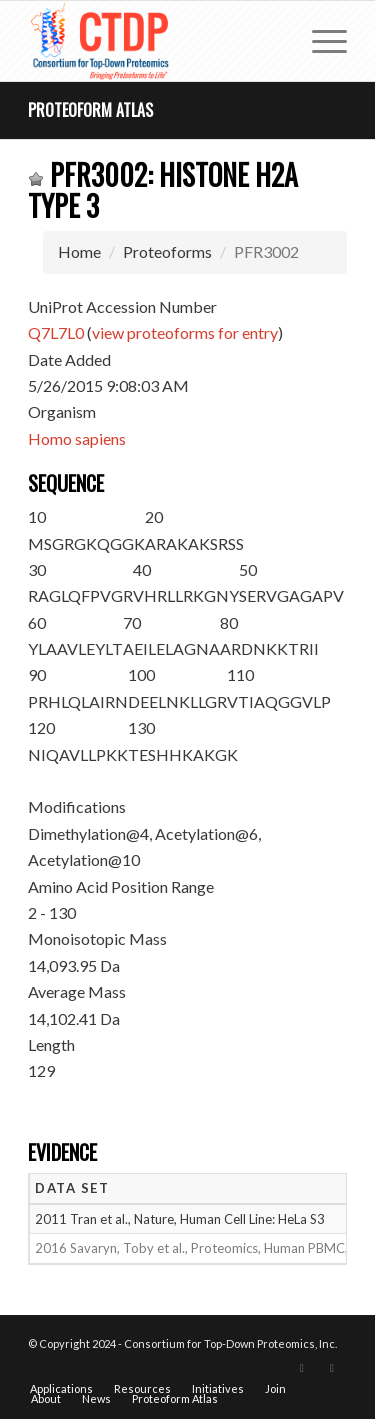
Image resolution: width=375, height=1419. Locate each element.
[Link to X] (302, 1368)
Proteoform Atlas (90, 110)
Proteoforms (167, 251)
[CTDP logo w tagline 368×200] (155, 41)
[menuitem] (319, 41)
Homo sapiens (77, 438)
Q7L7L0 (56, 332)
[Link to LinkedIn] (332, 1368)
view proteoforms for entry (185, 332)
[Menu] (319, 41)
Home (79, 251)
